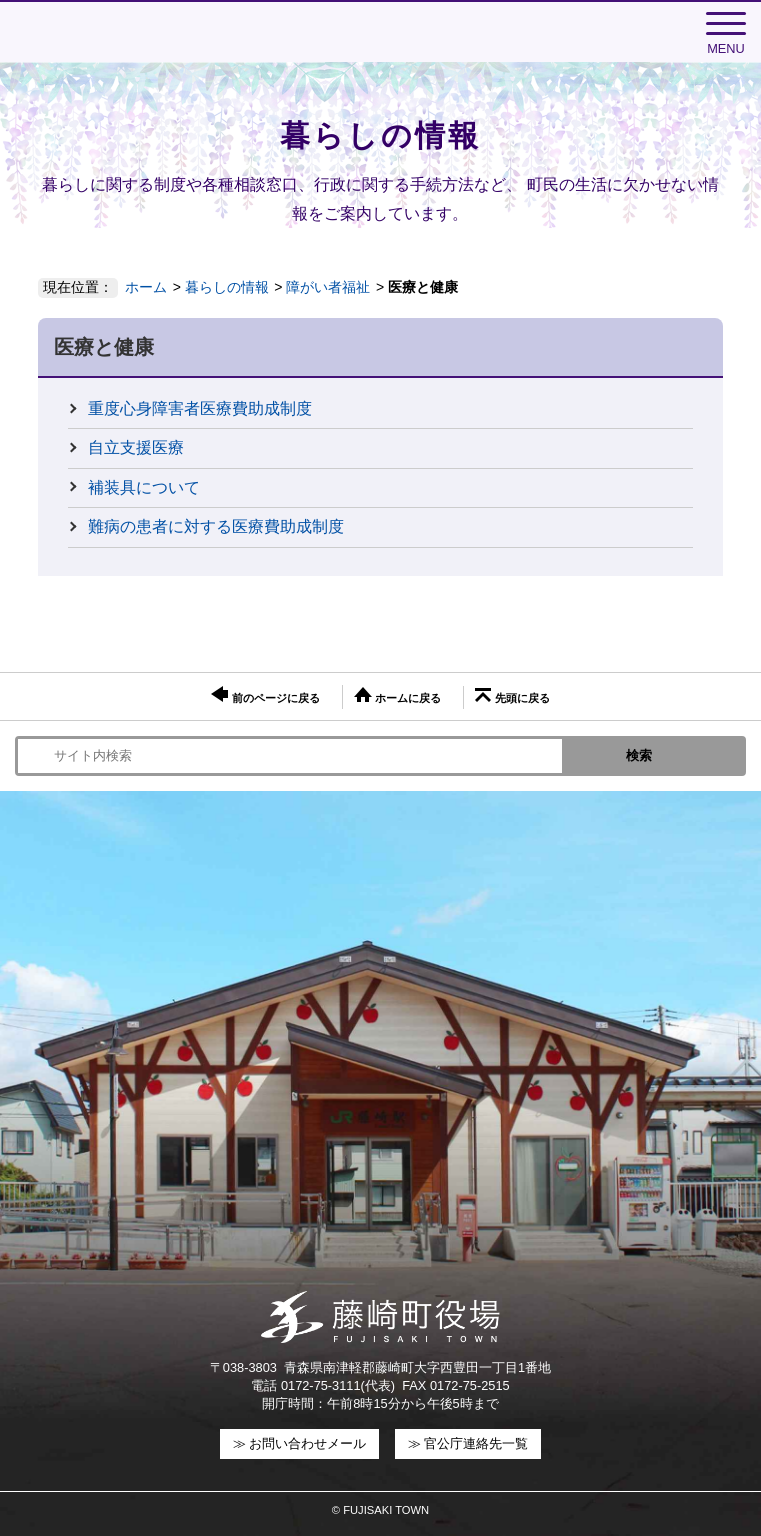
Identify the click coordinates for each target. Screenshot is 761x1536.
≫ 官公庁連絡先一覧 (468, 1443)
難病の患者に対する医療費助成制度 (216, 526)
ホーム (146, 287)
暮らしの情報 (227, 287)
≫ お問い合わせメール (300, 1443)
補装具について (144, 487)
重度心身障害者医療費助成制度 (200, 408)
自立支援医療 (136, 447)
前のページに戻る (265, 695)
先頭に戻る (512, 696)
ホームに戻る (397, 695)
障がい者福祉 (328, 287)
